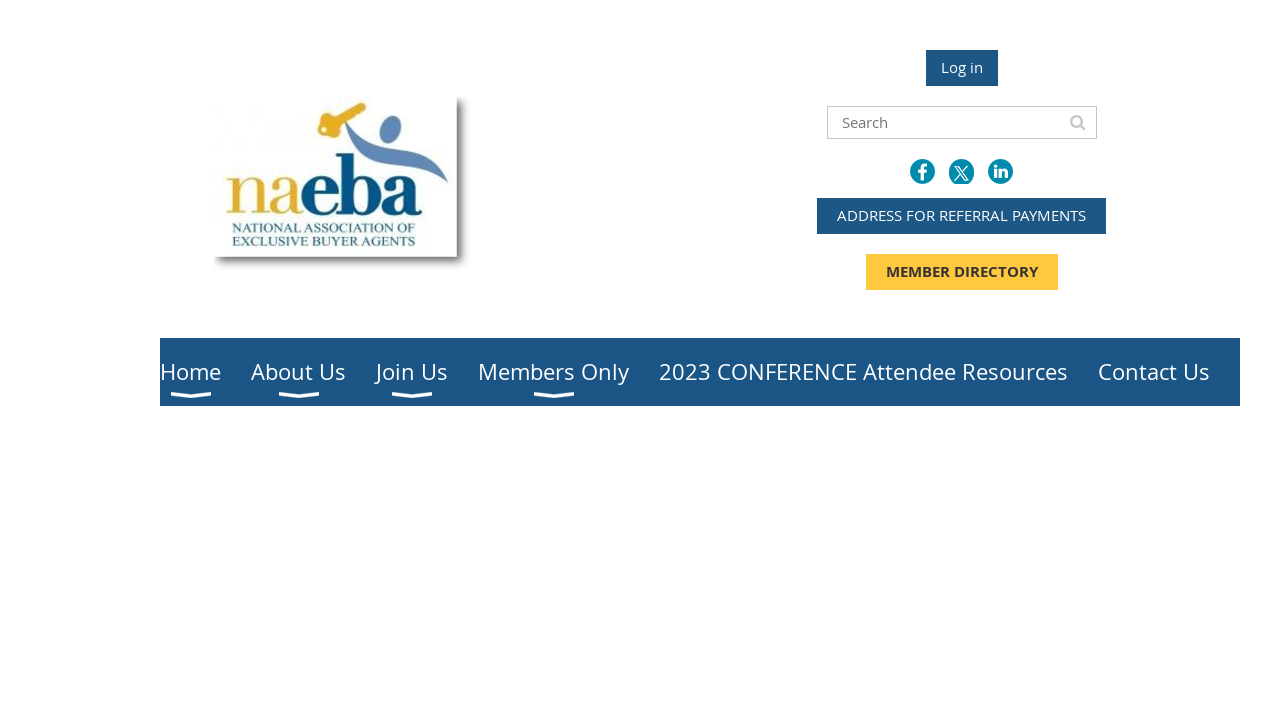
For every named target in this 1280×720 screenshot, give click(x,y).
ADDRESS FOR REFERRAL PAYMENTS (961, 215)
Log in (962, 67)
